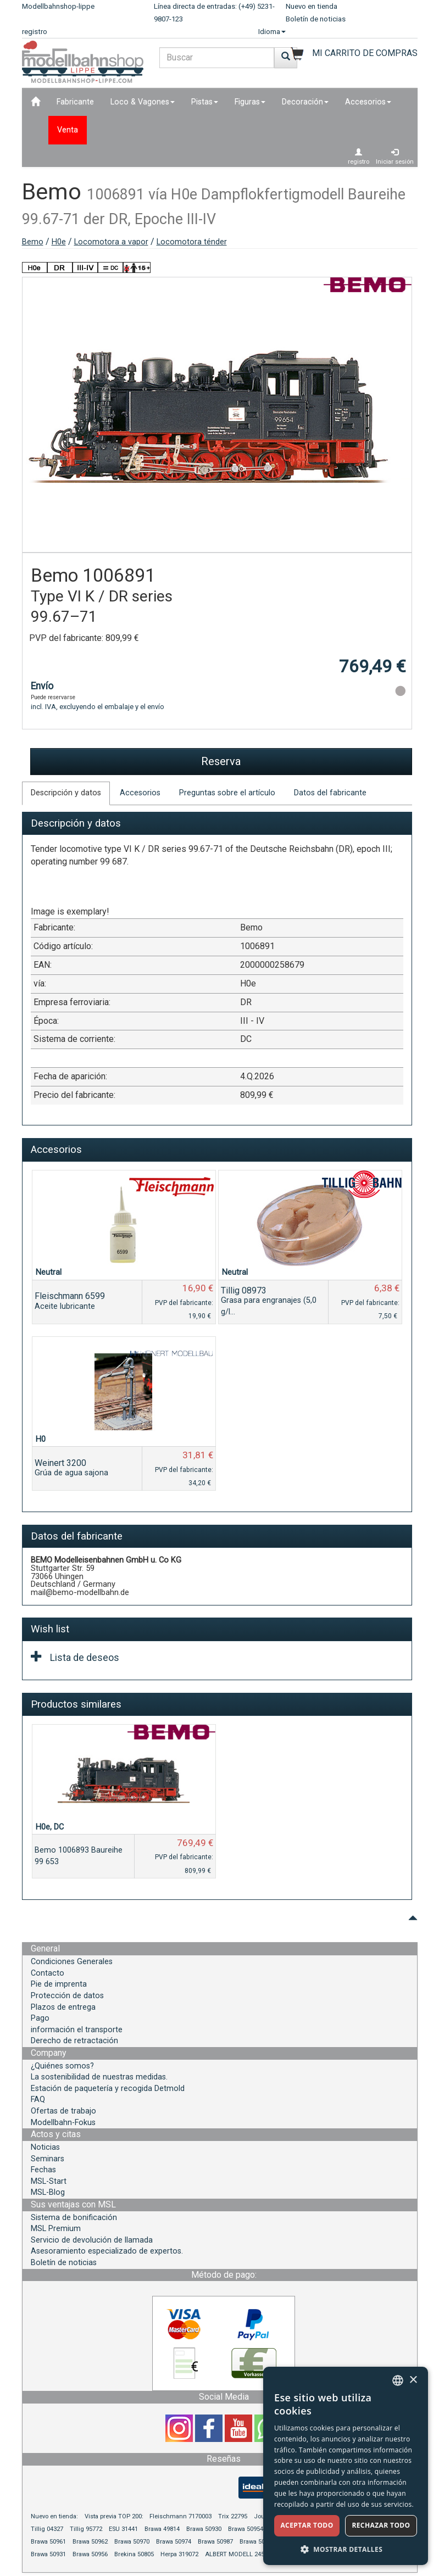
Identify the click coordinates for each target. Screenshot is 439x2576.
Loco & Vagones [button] (142, 102)
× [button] (413, 2380)
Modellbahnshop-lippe (58, 6)
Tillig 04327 (47, 2529)
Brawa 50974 (173, 2541)
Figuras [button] (250, 102)
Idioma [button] (272, 31)
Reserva (221, 761)
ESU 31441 (123, 2529)
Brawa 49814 (162, 2529)
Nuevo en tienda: (54, 2516)
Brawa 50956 (90, 2554)
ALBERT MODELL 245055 (239, 2554)
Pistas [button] (204, 102)
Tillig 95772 (86, 2529)
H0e (59, 242)
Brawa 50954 (245, 2529)
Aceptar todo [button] (306, 2525)
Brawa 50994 (257, 2541)
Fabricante (75, 102)
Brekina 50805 (134, 2554)
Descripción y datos (66, 793)
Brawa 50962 (90, 2541)
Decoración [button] (305, 102)
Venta (67, 130)
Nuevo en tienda (311, 6)
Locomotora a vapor (111, 242)
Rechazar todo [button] (381, 2525)
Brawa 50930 (203, 2529)
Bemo (32, 242)
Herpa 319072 (179, 2554)
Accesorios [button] (368, 102)
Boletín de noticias (316, 19)
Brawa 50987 (215, 2541)
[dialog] (345, 2466)
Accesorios (140, 793)
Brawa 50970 (131, 2541)
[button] (345, 2549)
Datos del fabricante (330, 793)
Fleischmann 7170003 (180, 2516)
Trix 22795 (232, 2516)
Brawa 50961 (48, 2541)
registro (34, 31)
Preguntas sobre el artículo (227, 793)
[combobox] (397, 2380)
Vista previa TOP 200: (115, 2516)
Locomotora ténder (192, 242)
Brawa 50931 (48, 2554)
